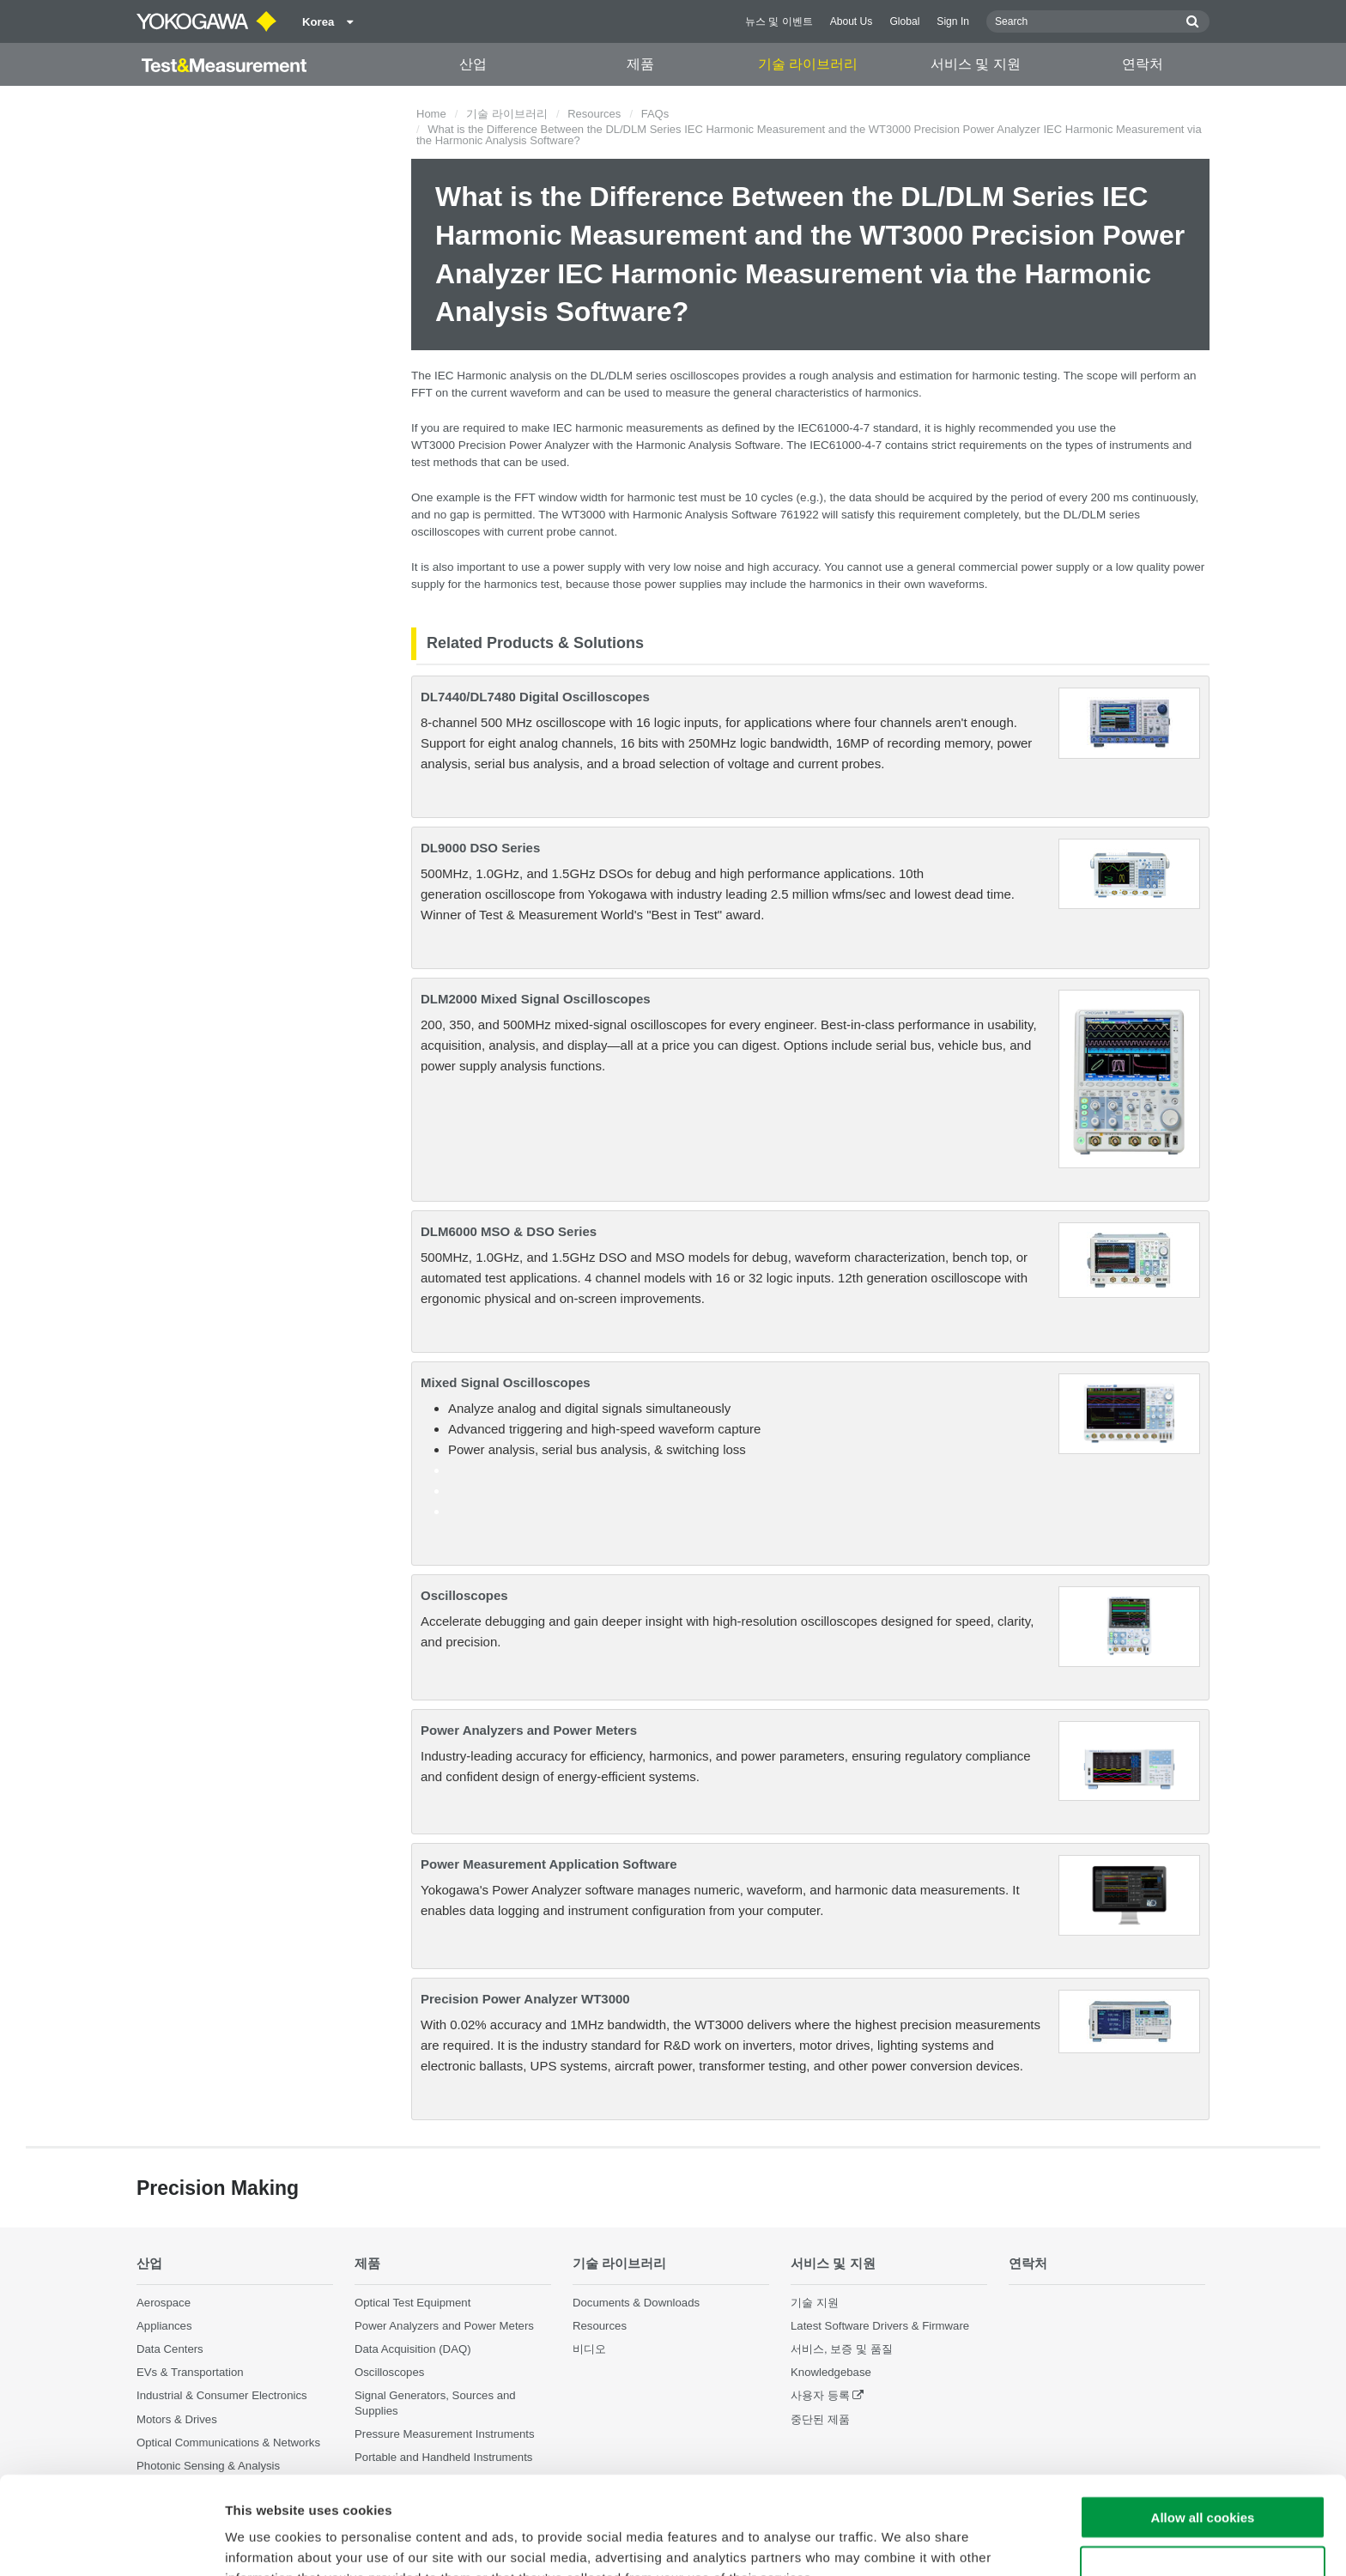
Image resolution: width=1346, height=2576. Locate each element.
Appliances (164, 2325)
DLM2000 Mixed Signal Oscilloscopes (536, 998)
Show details (901, 2542)
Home (431, 113)
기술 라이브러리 (808, 64)
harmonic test (662, 497)
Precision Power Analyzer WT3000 (525, 1998)
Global (904, 21)
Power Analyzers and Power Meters (529, 1730)
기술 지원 (815, 2302)
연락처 (1142, 64)
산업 (473, 64)
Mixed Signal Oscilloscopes (506, 1382)
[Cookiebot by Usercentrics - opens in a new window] (111, 2542)
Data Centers (169, 2349)
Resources (594, 113)
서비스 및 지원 (976, 64)
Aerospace (163, 2302)
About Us (851, 21)
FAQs (655, 113)
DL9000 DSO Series (480, 847)
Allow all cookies (1203, 2425)
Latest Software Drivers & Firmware (880, 2325)
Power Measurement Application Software (549, 1864)
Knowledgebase (831, 2372)
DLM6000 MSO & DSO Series (509, 1231)
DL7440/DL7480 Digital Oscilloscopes (535, 696)
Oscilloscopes (464, 1595)
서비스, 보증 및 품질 (842, 2349)
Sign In (953, 21)
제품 (640, 64)
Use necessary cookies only (1202, 2476)
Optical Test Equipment (412, 2302)
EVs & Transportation (190, 2372)
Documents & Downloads (636, 2302)
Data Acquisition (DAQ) (413, 2349)
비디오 (589, 2349)
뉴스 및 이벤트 (779, 21)
